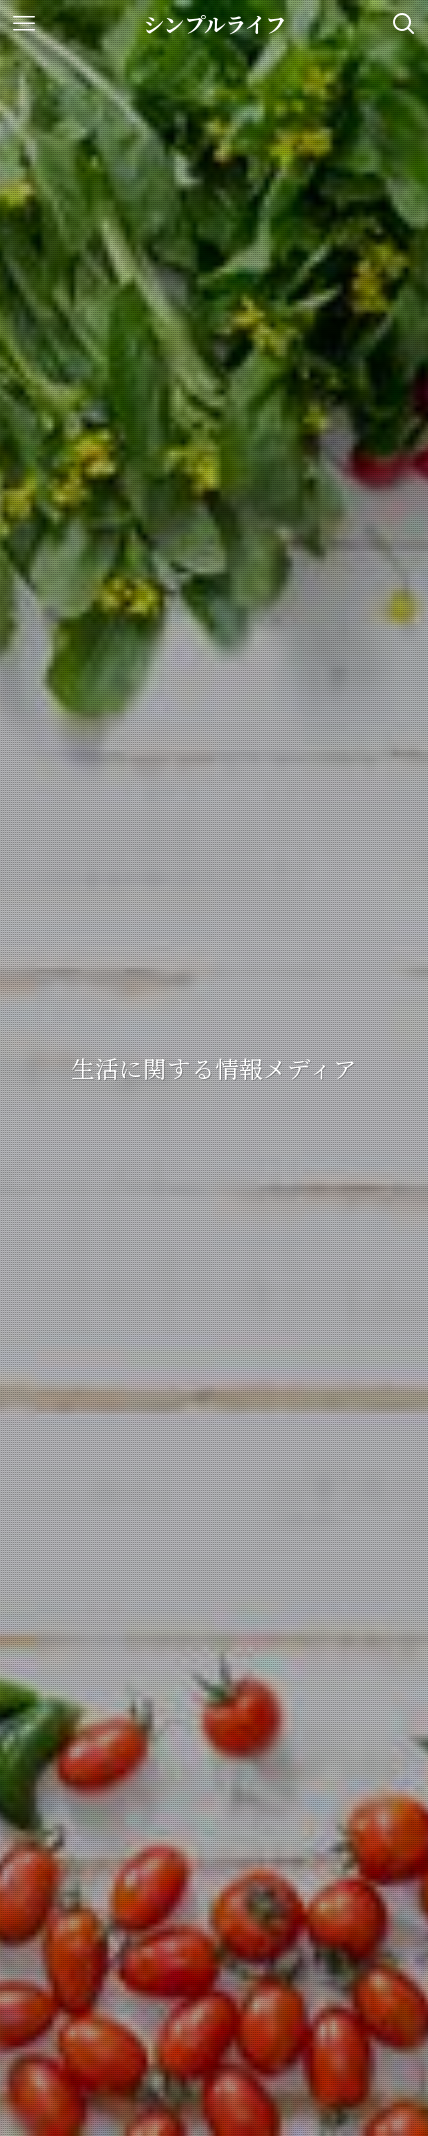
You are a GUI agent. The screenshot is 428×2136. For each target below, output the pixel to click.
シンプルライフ (214, 23)
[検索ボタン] (404, 24)
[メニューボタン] (24, 24)
